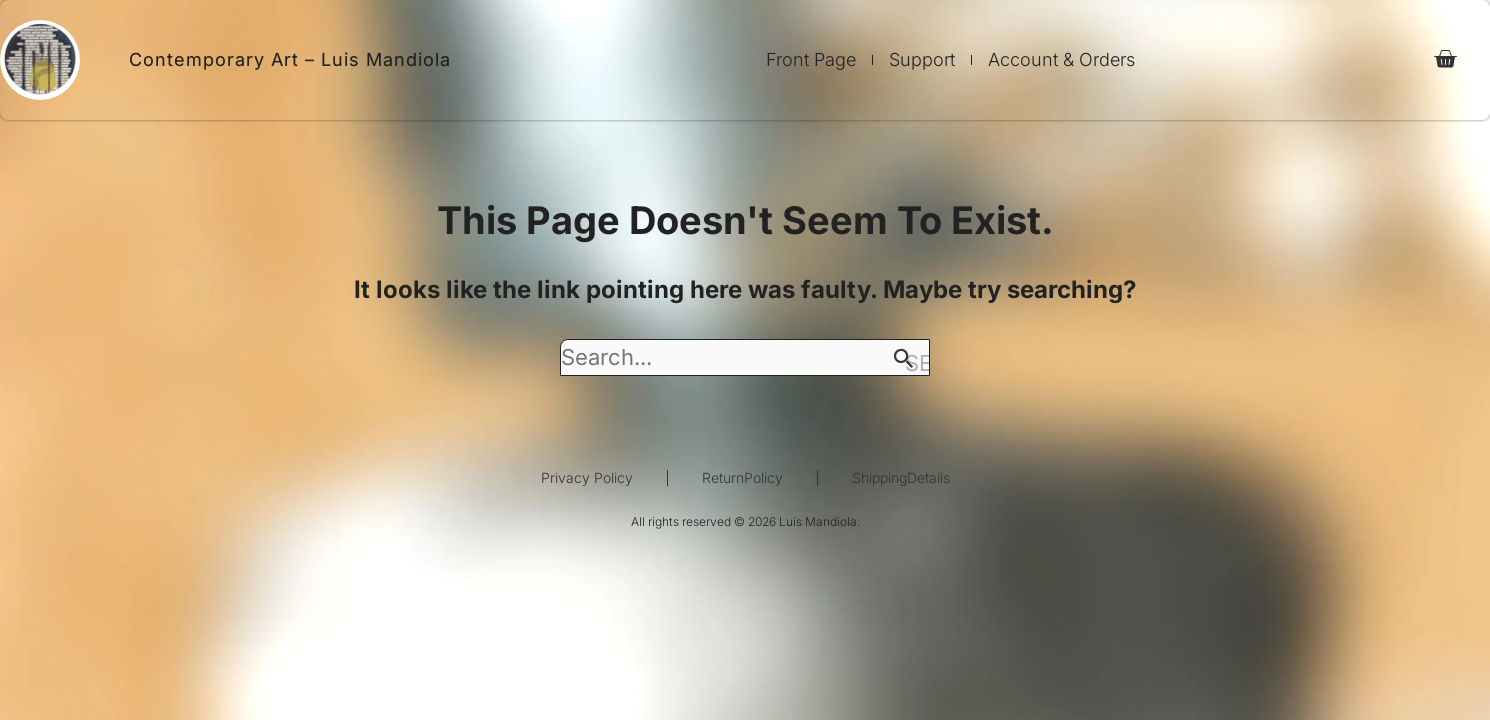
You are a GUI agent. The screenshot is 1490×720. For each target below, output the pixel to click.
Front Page (811, 59)
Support (922, 59)
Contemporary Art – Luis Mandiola (290, 59)
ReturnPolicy (742, 477)
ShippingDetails (901, 477)
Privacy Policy (587, 477)
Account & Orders (1061, 59)
